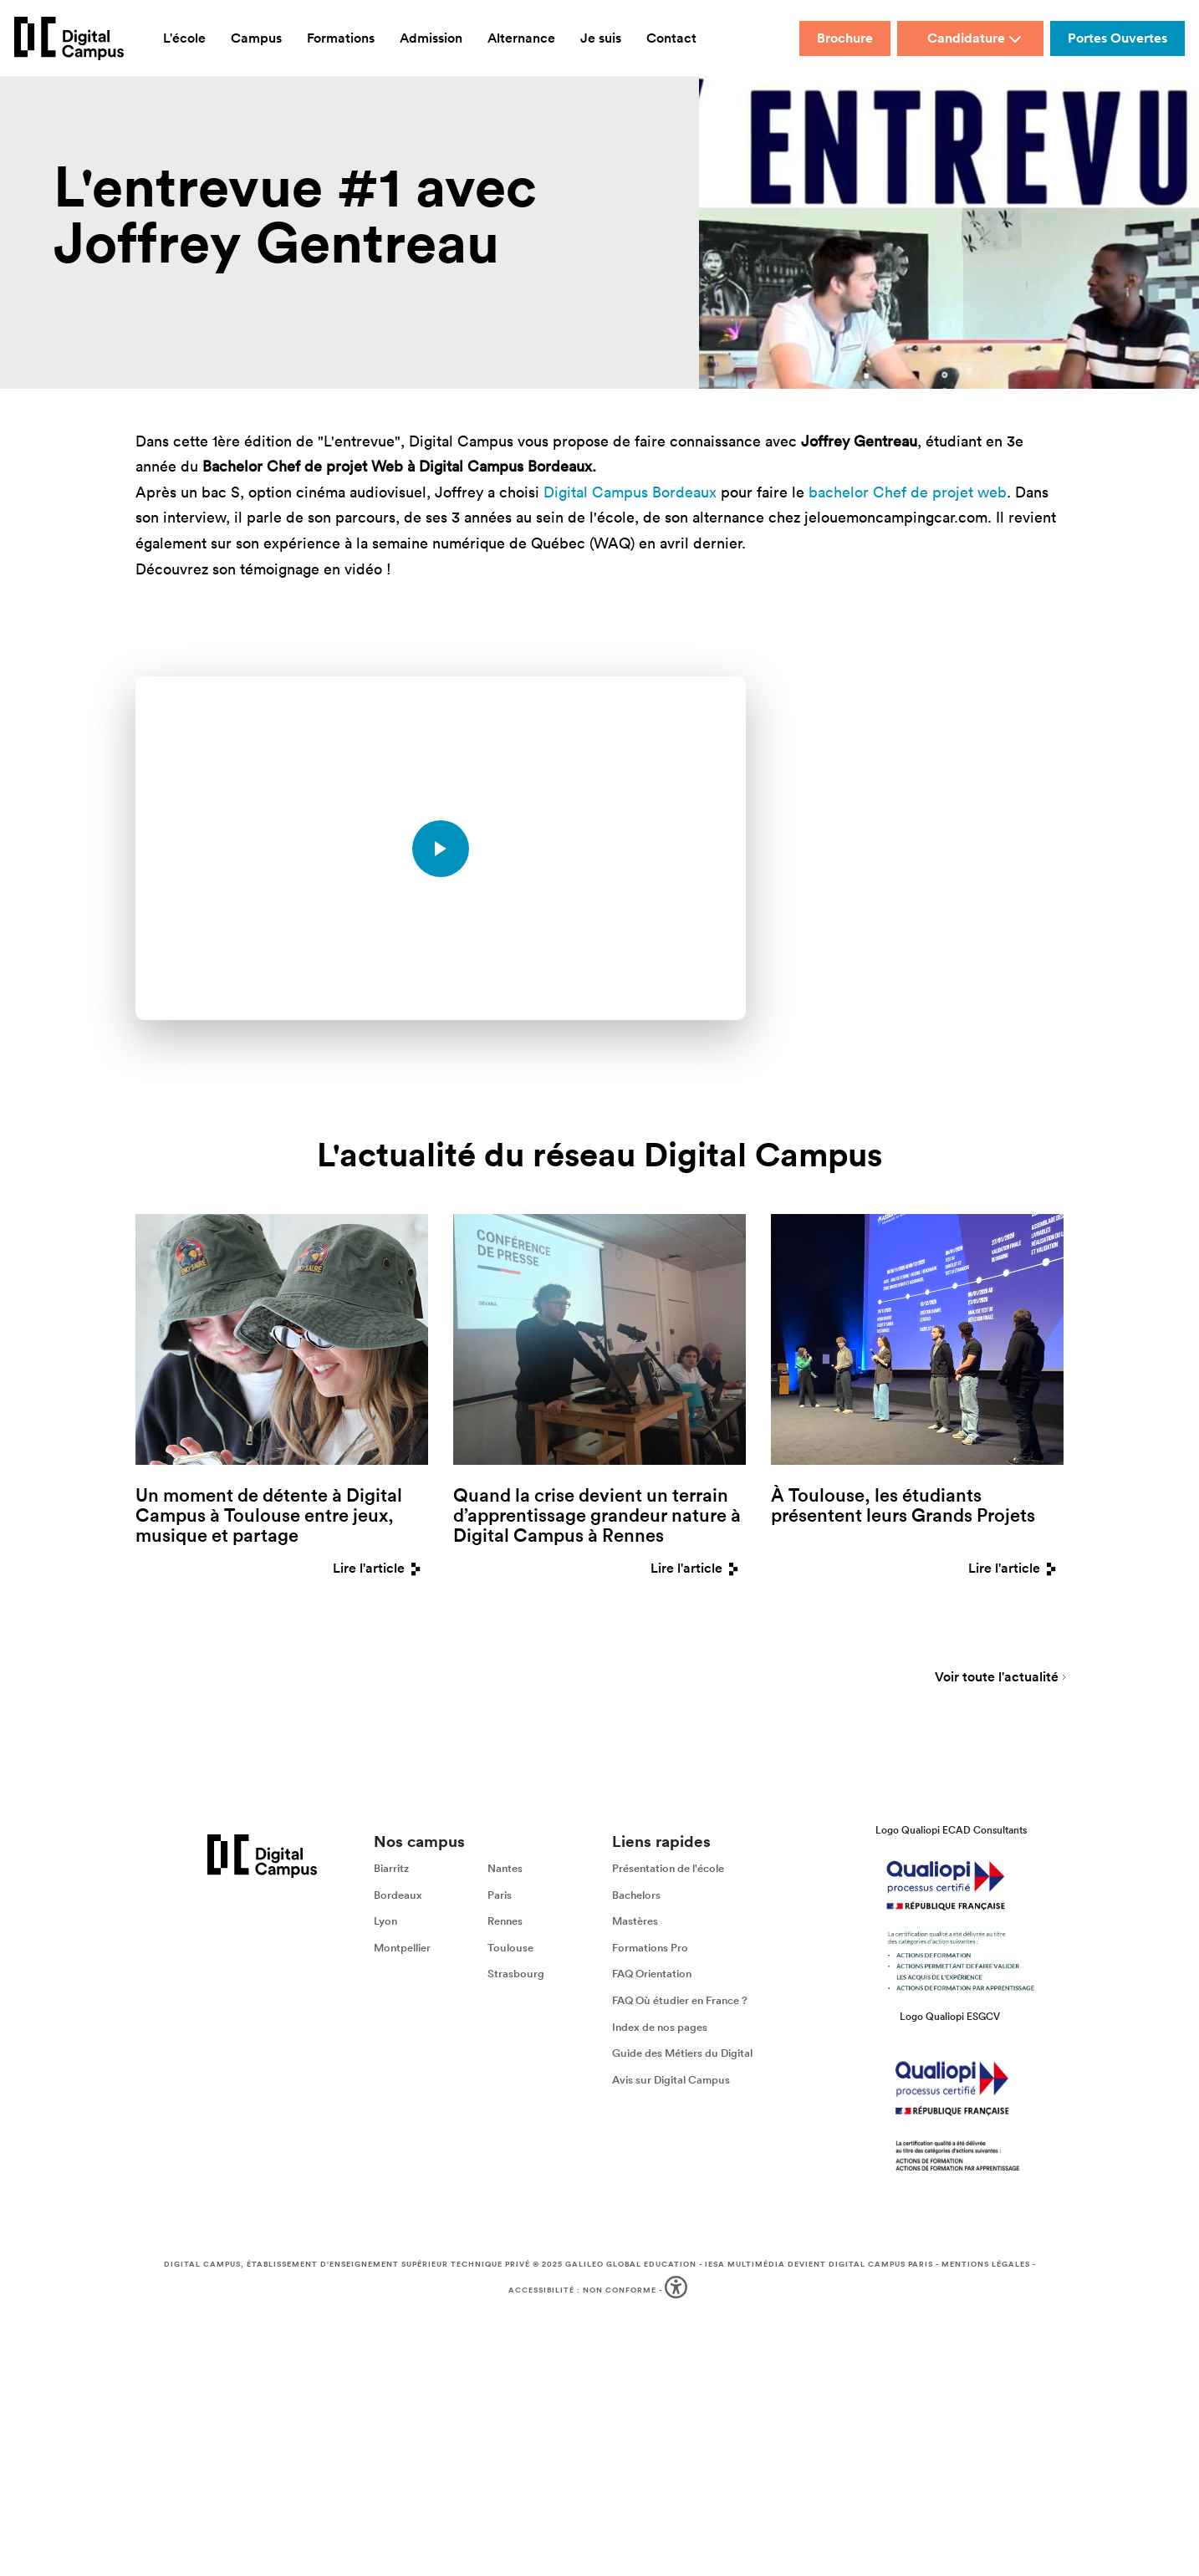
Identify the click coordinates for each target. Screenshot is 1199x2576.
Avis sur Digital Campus (671, 2081)
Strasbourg (515, 1975)
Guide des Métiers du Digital (682, 2055)
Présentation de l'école (668, 1870)
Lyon (385, 1922)
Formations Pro (650, 1949)
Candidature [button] (974, 38)
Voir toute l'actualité (997, 1679)
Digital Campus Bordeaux (630, 492)
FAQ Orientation (651, 1975)
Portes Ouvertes (1117, 38)
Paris (499, 1896)
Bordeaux (398, 1896)
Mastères (635, 1922)
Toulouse (510, 1949)
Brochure (845, 38)
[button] (678, 2292)
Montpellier (402, 1949)
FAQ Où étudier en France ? (679, 2002)
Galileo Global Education (630, 2266)
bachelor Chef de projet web (908, 492)
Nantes (505, 1870)
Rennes (505, 1922)
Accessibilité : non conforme (582, 2291)
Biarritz (391, 1870)
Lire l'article (380, 1568)
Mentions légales (985, 2266)
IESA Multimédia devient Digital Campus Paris (819, 2266)
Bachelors (636, 1896)
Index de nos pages (659, 2028)
